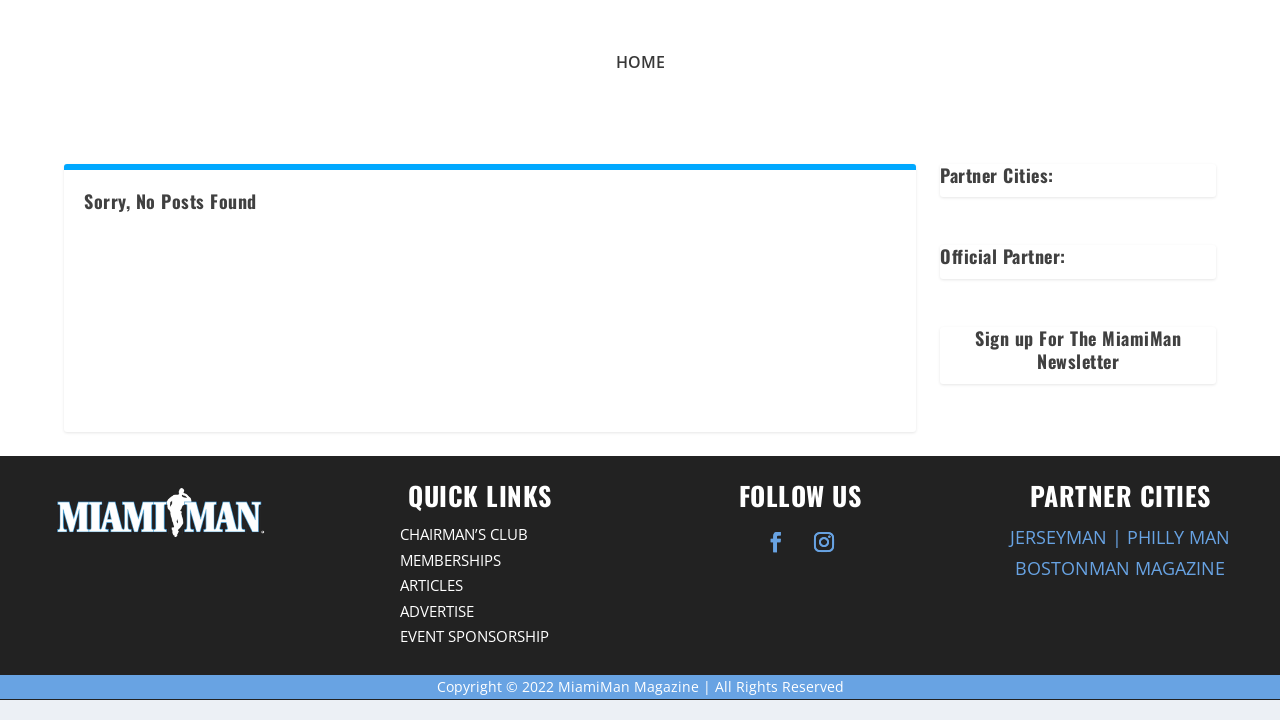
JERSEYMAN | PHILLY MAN (1120, 537)
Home (640, 62)
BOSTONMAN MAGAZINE (1120, 568)
